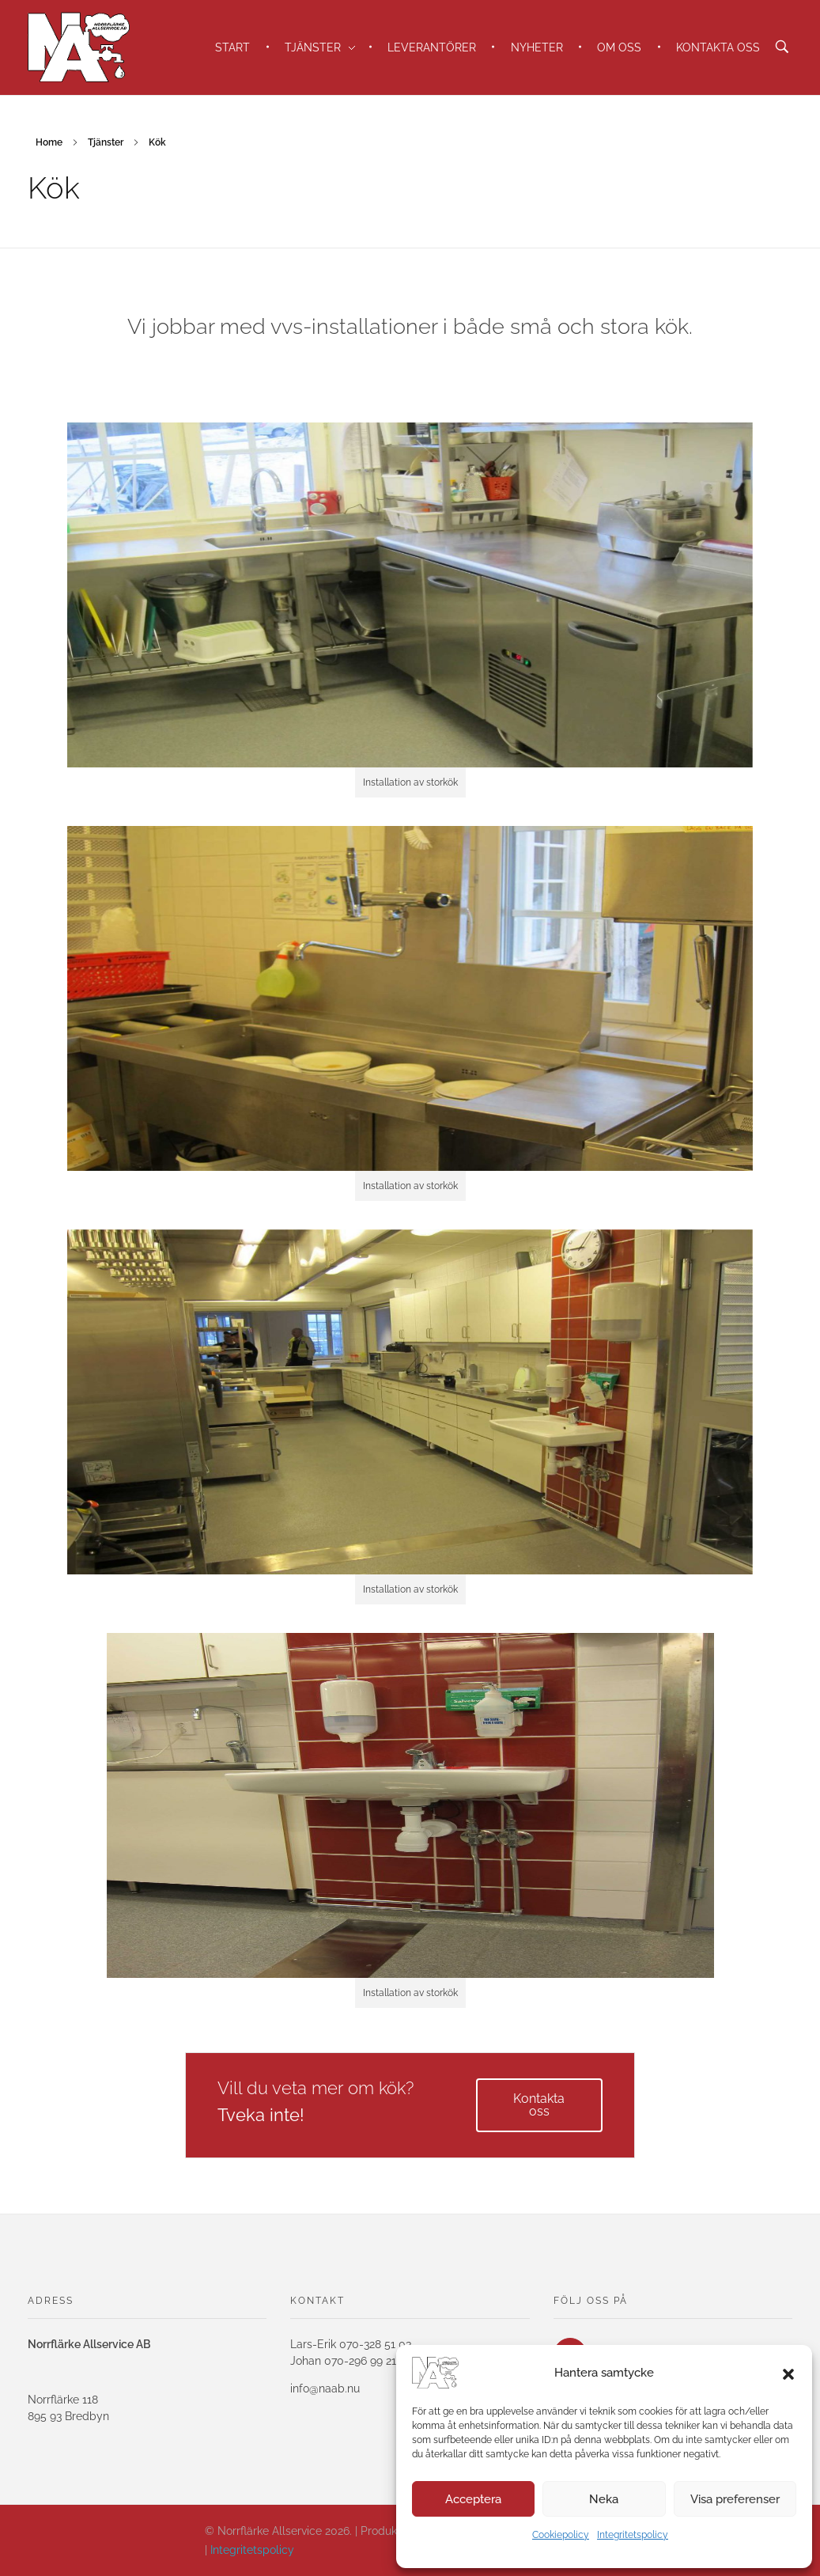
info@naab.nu (325, 2388)
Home (49, 142)
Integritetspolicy (632, 2534)
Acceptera (473, 2499)
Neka (603, 2499)
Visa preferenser (735, 2499)
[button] (788, 2373)
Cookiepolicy (560, 2534)
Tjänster (105, 142)
